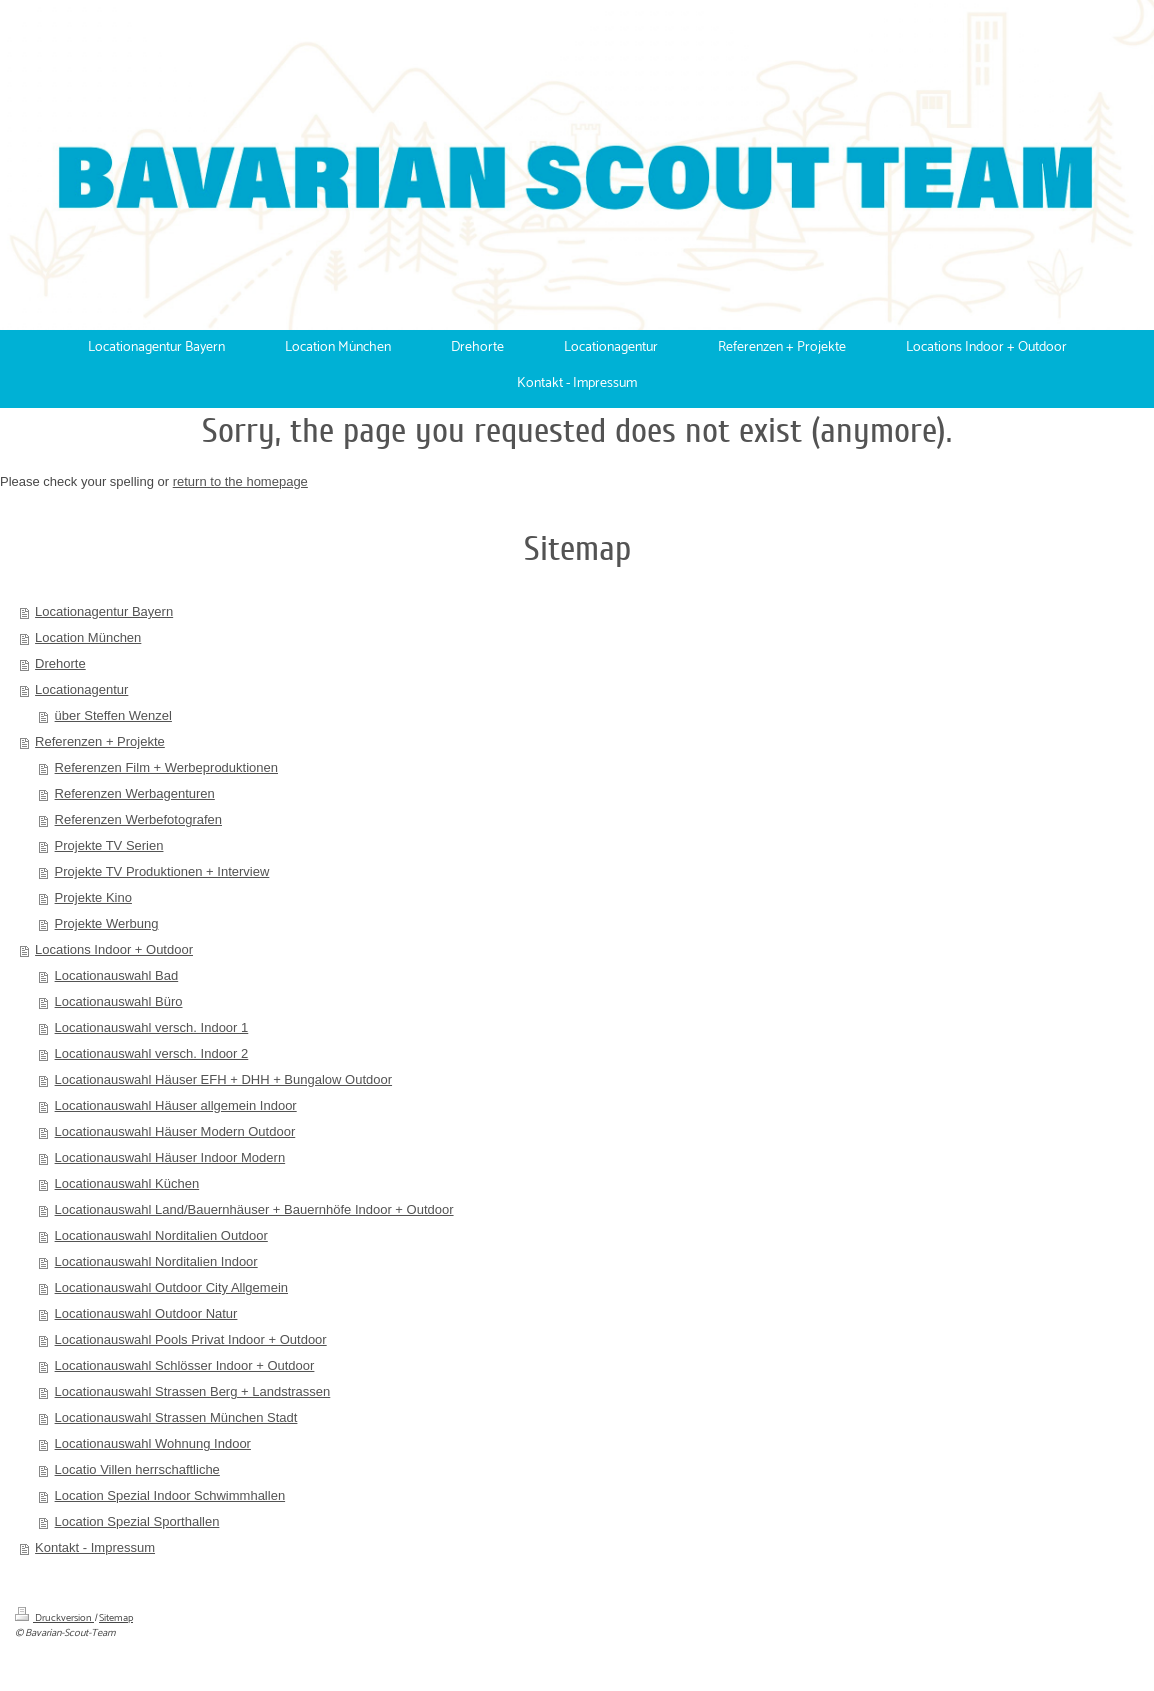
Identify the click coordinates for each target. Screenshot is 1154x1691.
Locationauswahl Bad (117, 975)
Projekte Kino (93, 897)
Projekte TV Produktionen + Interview (162, 871)
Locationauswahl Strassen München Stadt (176, 1417)
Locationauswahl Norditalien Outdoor (161, 1235)
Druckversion (54, 1618)
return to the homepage (240, 481)
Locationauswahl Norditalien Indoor (156, 1261)
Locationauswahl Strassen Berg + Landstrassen (193, 1391)
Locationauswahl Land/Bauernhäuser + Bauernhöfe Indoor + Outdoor (254, 1209)
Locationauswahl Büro (119, 1001)
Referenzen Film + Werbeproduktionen (166, 767)
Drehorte (60, 663)
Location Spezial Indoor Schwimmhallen (170, 1495)
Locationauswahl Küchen (127, 1183)
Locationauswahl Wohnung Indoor (153, 1443)
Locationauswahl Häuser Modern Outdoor (175, 1131)
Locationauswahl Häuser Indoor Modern (170, 1157)
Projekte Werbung (107, 923)
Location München (88, 637)
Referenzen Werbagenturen (135, 793)
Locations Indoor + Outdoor (114, 949)
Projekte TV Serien (109, 845)
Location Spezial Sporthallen (137, 1521)
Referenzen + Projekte (100, 741)
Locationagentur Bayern (104, 611)
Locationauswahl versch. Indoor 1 (152, 1027)
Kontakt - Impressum (95, 1547)
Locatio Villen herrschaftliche (137, 1469)
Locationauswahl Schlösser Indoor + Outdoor (185, 1365)
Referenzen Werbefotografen (138, 819)
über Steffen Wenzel (113, 715)
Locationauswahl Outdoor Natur (146, 1313)
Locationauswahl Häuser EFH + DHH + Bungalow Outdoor (223, 1079)
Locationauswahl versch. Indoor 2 (152, 1053)
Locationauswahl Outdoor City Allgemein (171, 1287)
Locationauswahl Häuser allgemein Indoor (176, 1105)
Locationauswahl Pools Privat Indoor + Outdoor (191, 1339)
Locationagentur (81, 689)
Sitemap (116, 1618)
